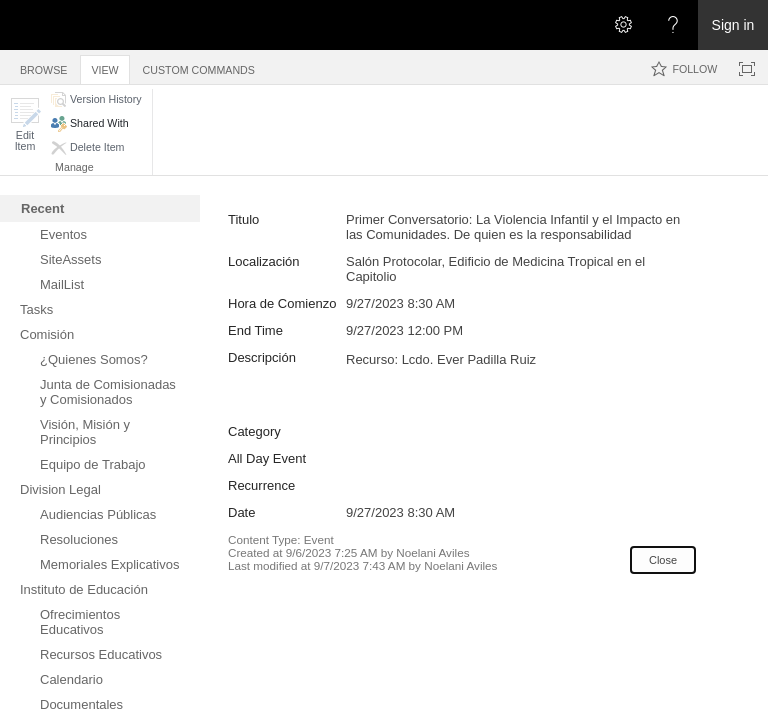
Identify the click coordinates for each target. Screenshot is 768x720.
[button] (25, 124)
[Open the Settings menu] (623, 25)
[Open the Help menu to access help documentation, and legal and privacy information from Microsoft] (673, 25)
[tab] (43, 66)
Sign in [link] (733, 25)
